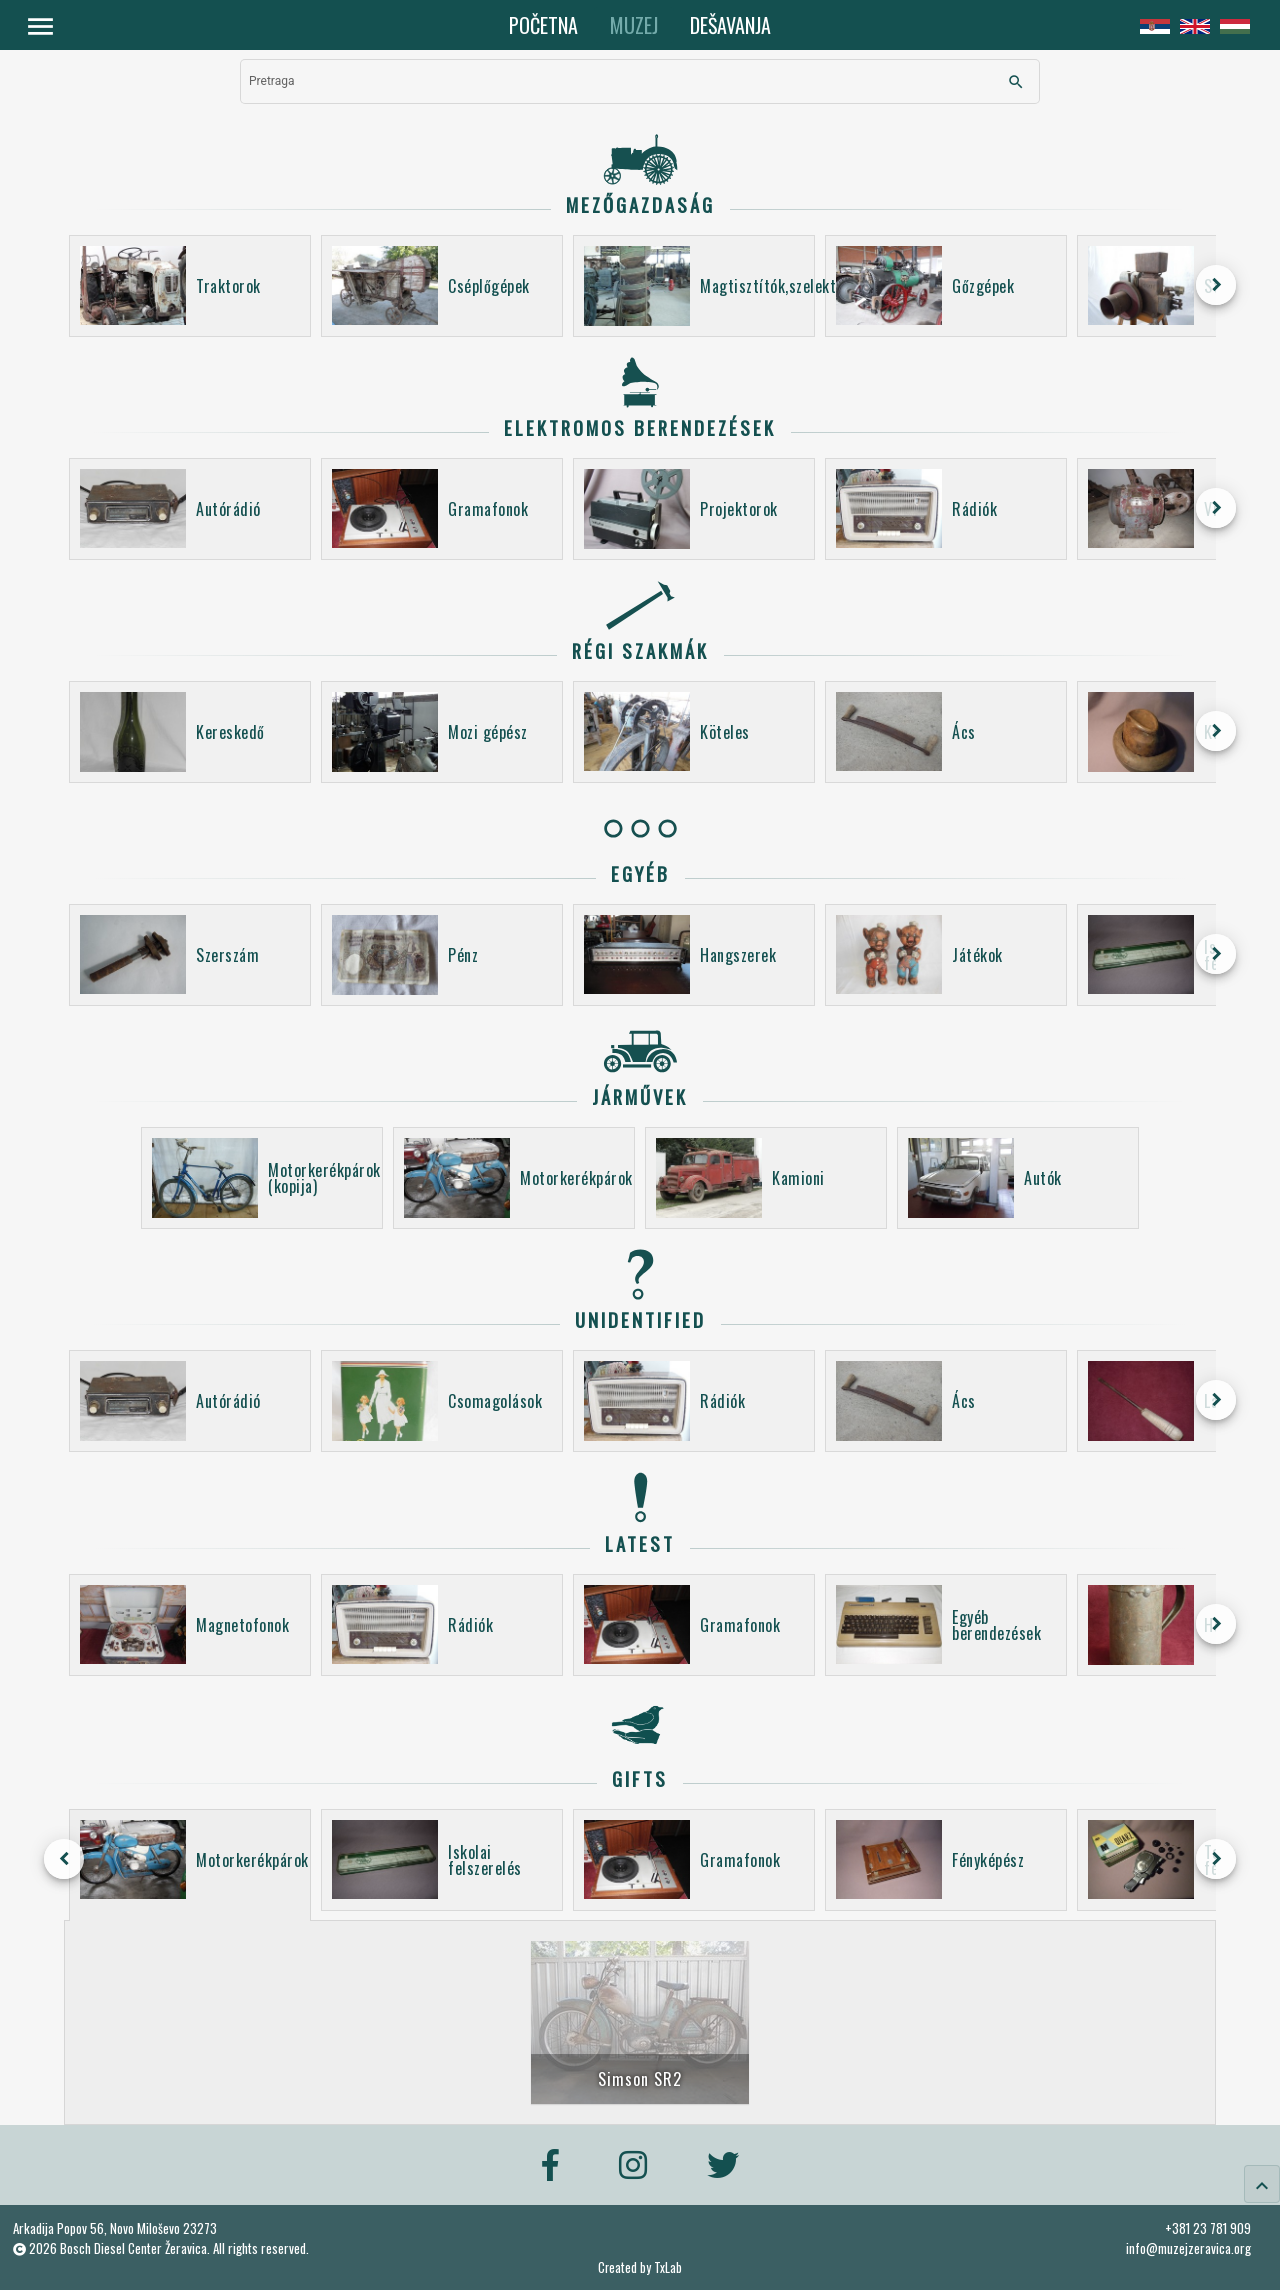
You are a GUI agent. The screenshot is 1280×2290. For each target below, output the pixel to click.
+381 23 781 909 (1208, 2228)
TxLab (668, 2267)
